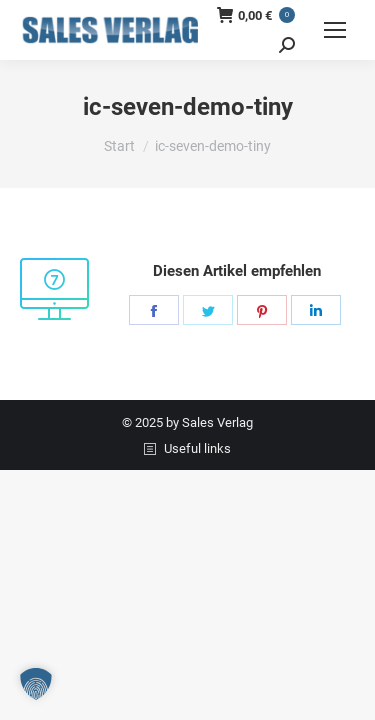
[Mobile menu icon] (335, 30)
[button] (36, 684)
